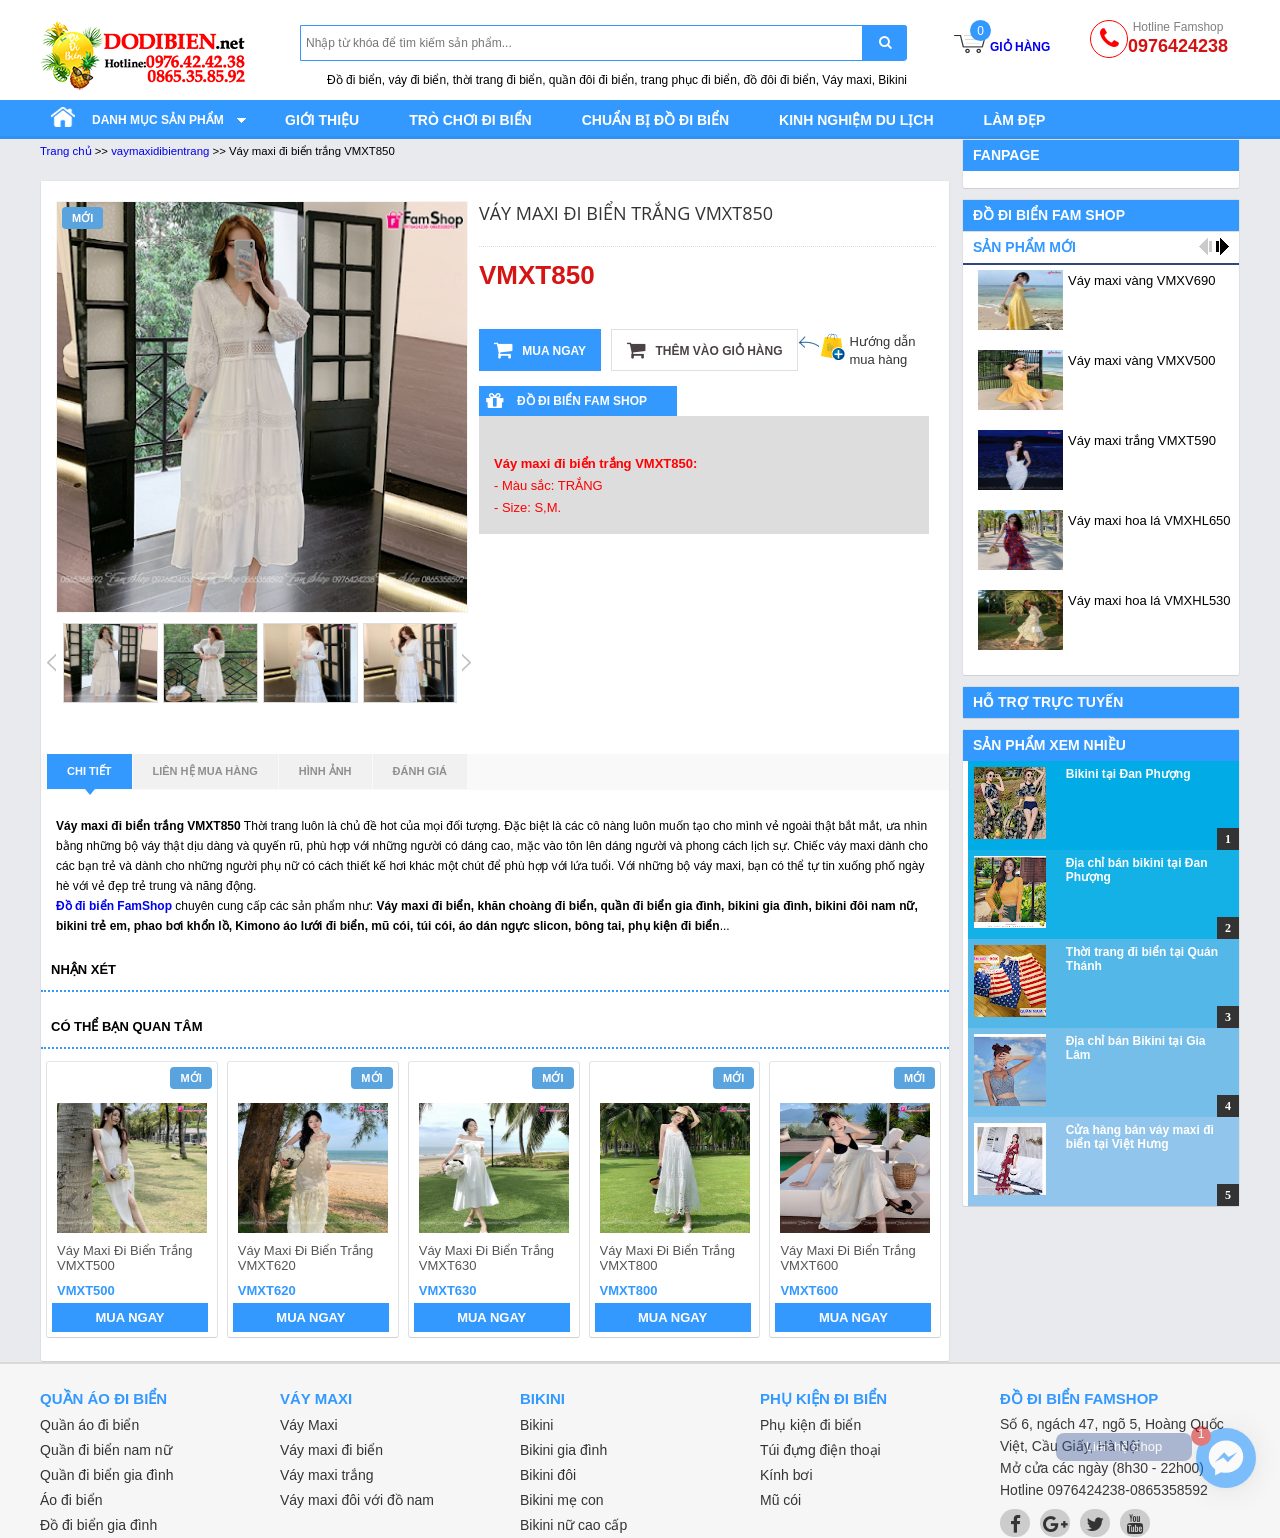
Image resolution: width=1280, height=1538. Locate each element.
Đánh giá (420, 771)
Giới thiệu (322, 120)
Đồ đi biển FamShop (114, 906)
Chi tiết (89, 777)
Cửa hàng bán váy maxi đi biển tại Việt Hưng (1140, 1137)
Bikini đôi (548, 1475)
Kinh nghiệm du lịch (856, 120)
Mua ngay (540, 350)
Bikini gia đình (563, 1450)
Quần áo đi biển (89, 1425)
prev (73, 1202)
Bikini (536, 1425)
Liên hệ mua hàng (205, 771)
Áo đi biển (71, 1500)
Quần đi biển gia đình (107, 1475)
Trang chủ (66, 151)
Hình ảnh (325, 771)
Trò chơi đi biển (470, 120)
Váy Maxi (309, 1425)
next (916, 1202)
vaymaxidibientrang (160, 151)
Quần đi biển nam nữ (106, 1450)
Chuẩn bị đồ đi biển (655, 120)
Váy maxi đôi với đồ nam (357, 1500)
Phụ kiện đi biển (810, 1425)
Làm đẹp (1015, 120)
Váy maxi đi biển (331, 1450)
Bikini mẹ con (561, 1500)
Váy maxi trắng (327, 1475)
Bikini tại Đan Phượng (1128, 774)
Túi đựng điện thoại (820, 1450)
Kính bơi (786, 1475)
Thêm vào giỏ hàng (704, 350)
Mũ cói (780, 1500)
